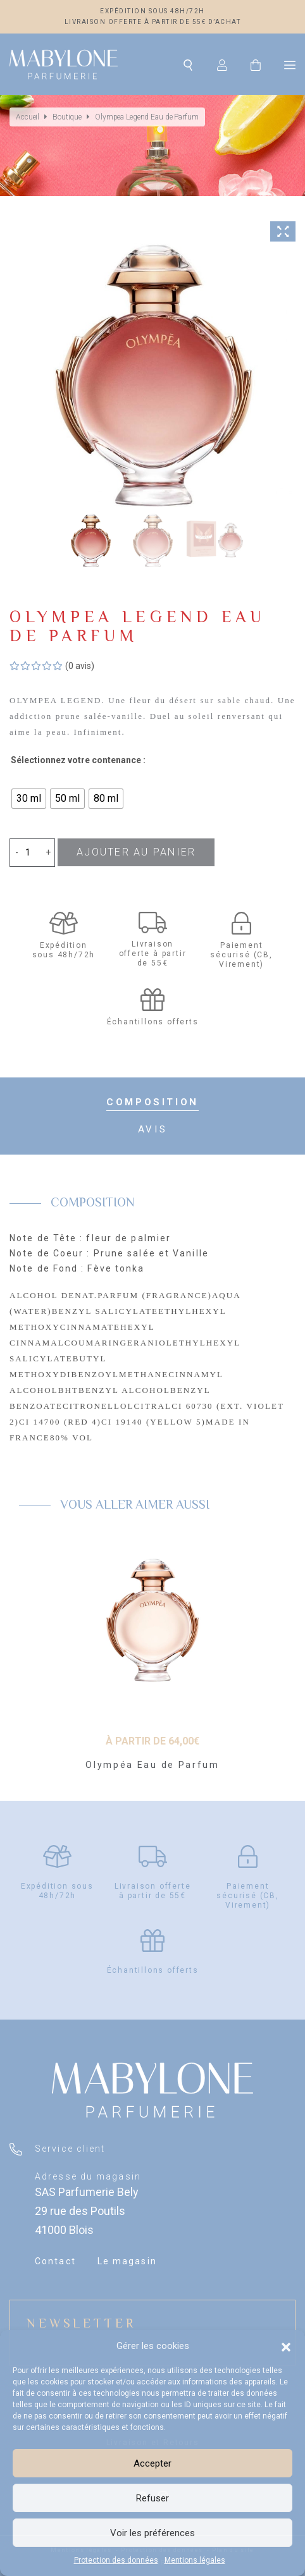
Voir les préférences (152, 2533)
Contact (55, 2261)
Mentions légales (195, 2560)
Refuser (152, 2498)
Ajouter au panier (136, 852)
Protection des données (116, 2560)
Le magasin (127, 2261)
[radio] (29, 798)
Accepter (152, 2463)
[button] (286, 2346)
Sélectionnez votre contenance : (78, 760)
